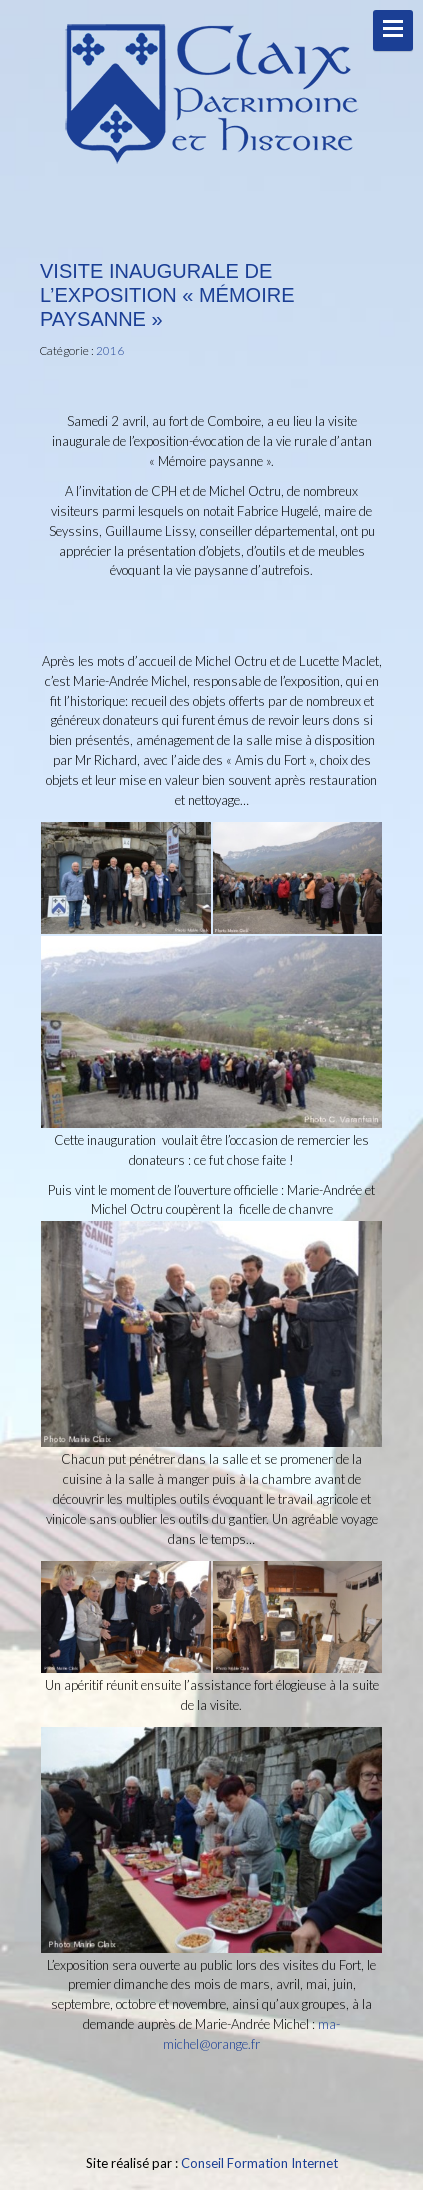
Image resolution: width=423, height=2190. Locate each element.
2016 (110, 350)
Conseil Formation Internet (259, 2163)
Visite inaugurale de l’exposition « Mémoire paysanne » (167, 295)
